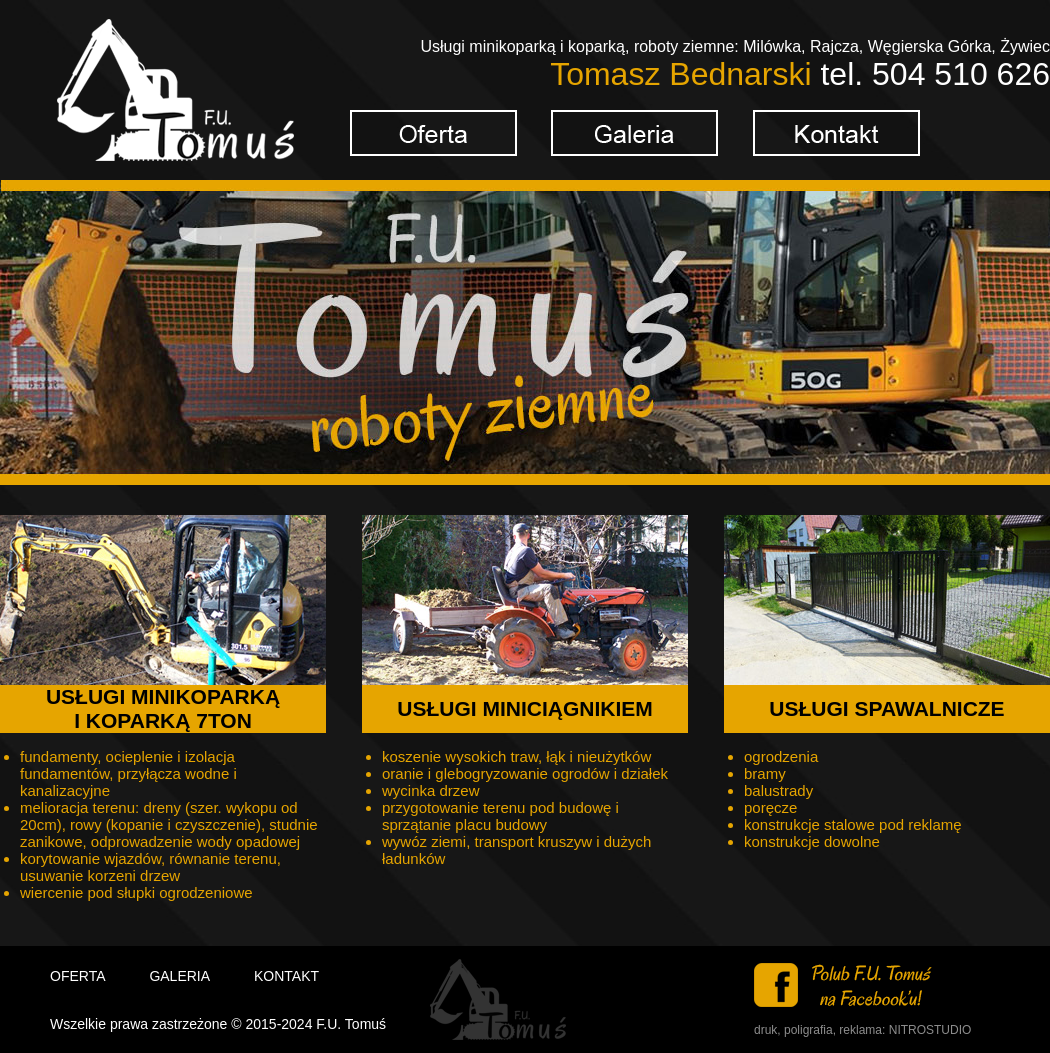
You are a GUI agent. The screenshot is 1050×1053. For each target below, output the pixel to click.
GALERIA (179, 976)
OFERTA (78, 976)
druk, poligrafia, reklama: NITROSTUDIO (862, 1030)
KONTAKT (286, 976)
